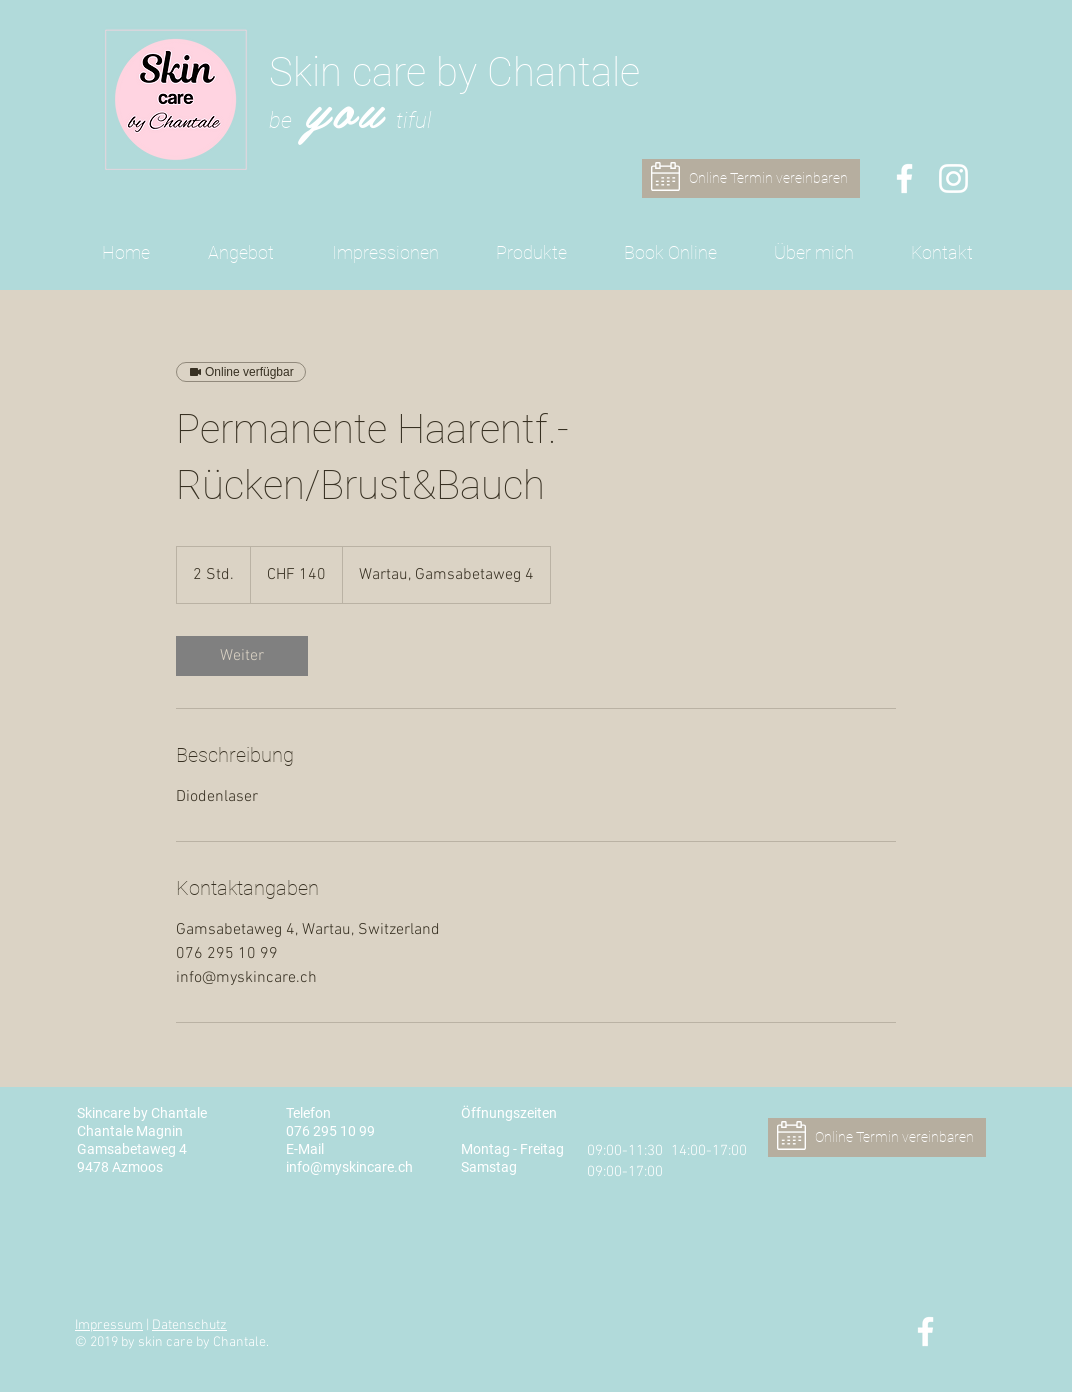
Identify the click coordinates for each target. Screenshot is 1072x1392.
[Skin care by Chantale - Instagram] (953, 178)
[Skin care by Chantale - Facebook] (904, 178)
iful (417, 120)
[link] (242, 656)
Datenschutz (189, 1325)
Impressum (109, 1325)
